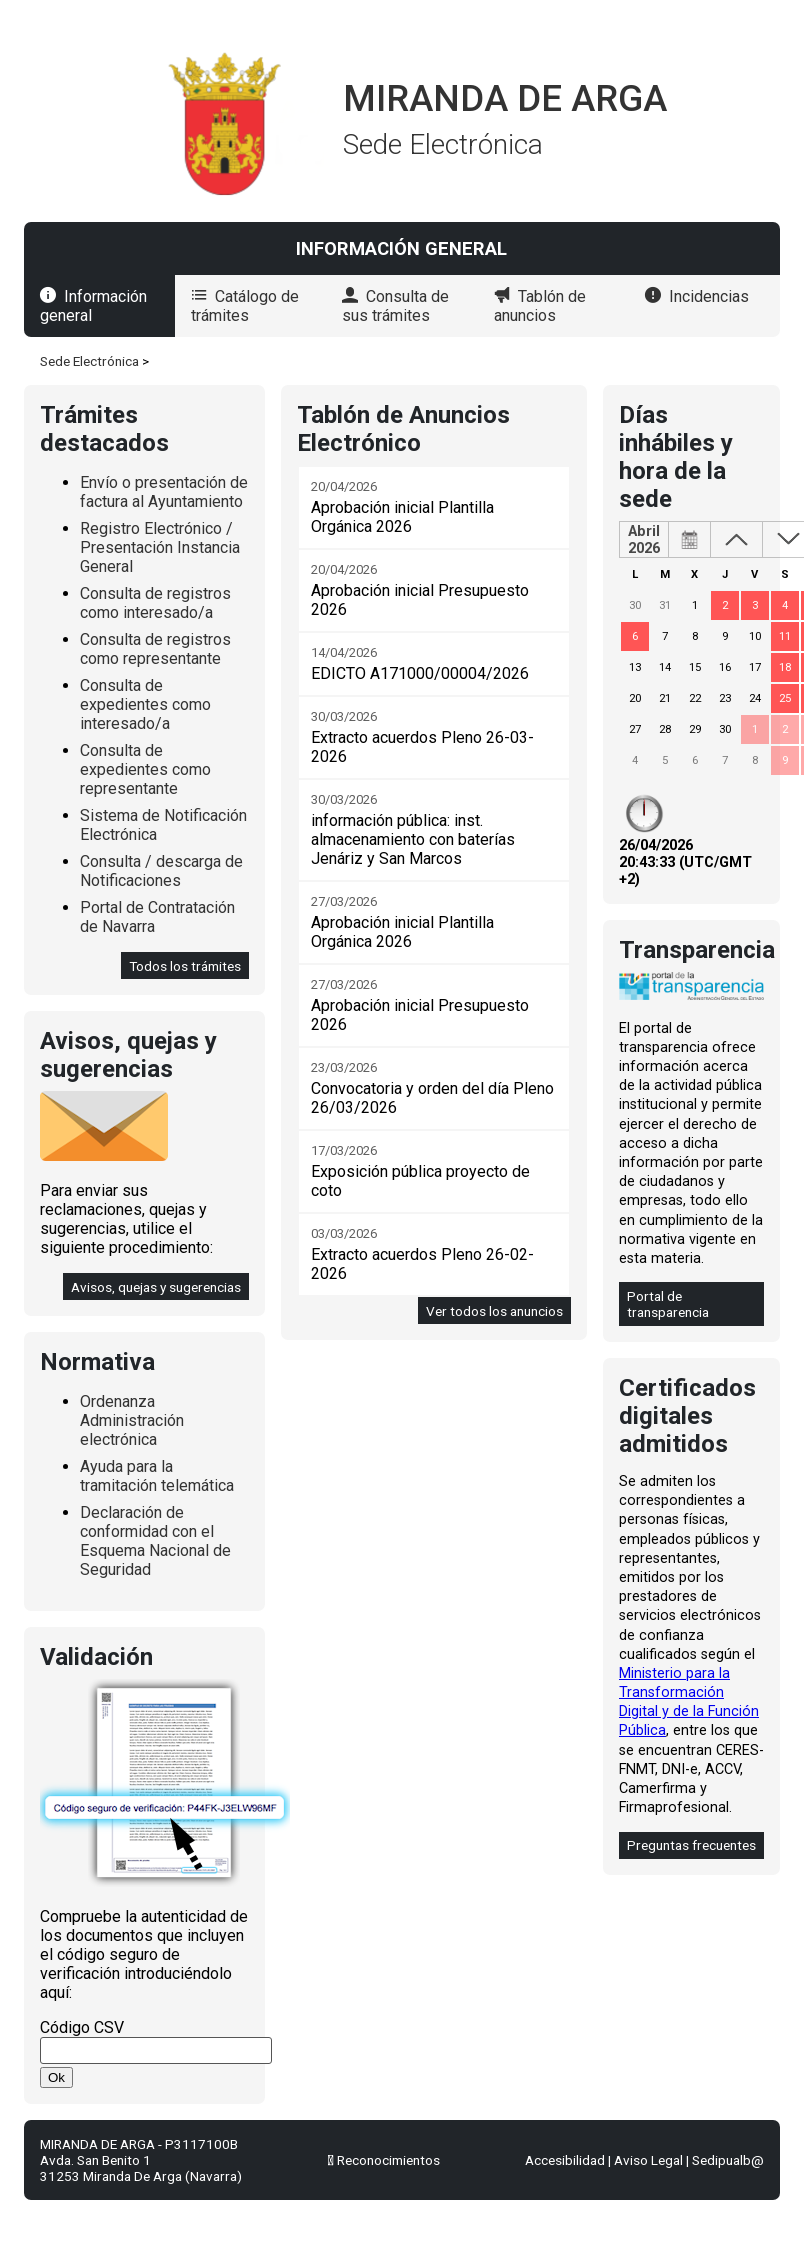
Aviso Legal (648, 2160)
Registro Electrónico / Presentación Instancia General (160, 547)
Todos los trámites (185, 966)
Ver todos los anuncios (494, 1311)
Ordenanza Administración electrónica (132, 1420)
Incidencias (709, 296)
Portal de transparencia (668, 1304)
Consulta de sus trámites (395, 306)
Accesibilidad (565, 2160)
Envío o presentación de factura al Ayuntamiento (164, 492)
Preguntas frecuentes (691, 1845)
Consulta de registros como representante (155, 649)
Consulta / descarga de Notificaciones (161, 871)
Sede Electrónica (89, 361)
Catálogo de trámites (245, 306)
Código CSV (82, 2027)
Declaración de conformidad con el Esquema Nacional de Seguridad (155, 1541)
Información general (93, 306)
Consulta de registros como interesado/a (155, 603)
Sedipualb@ (728, 2160)
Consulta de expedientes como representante (145, 769)
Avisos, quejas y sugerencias (156, 1287)
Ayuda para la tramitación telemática (157, 1476)
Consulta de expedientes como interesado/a (145, 704)
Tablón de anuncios (540, 306)
